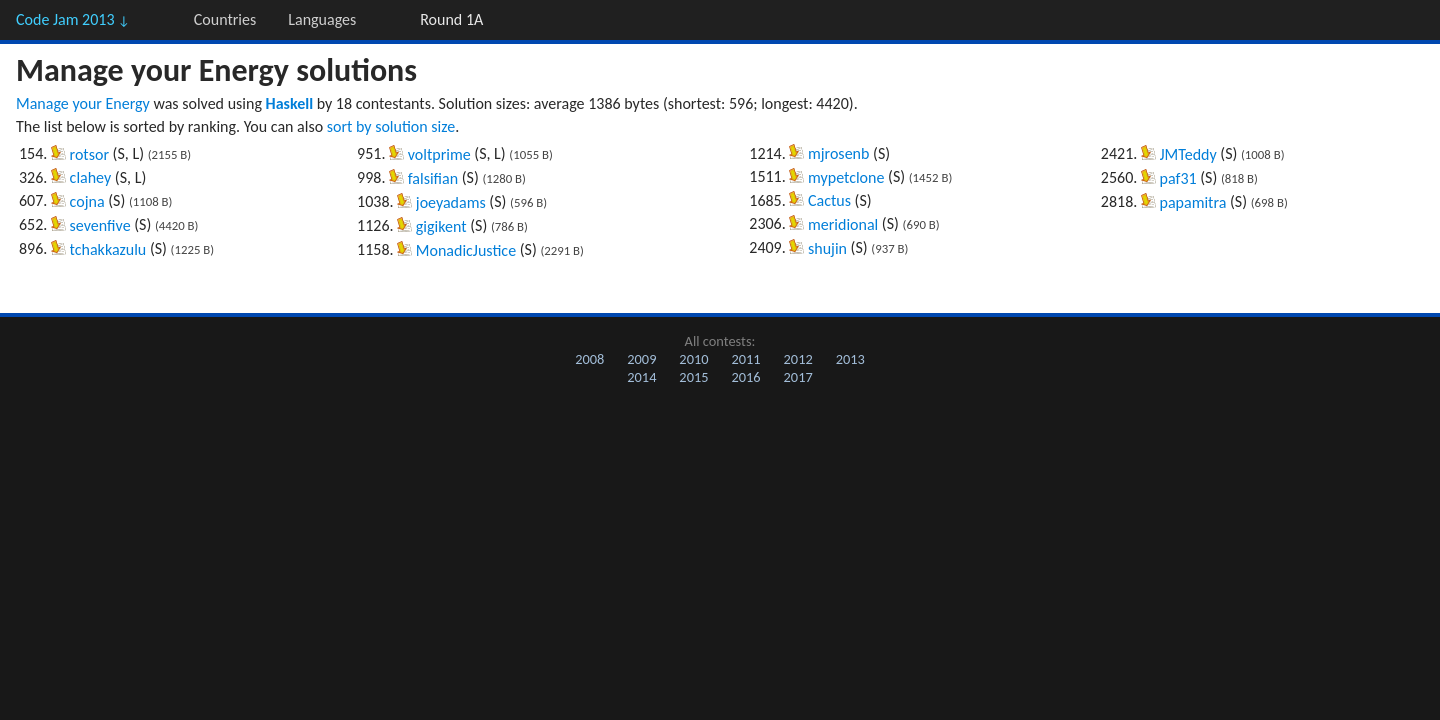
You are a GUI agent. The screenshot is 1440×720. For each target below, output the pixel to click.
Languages (322, 19)
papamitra (1193, 202)
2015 (693, 377)
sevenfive (100, 225)
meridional (843, 224)
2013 (850, 359)
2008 (589, 359)
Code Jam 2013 (73, 19)
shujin (827, 248)
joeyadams (451, 202)
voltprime (439, 154)
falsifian (433, 178)
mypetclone (846, 177)
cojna (87, 201)
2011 (745, 359)
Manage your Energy (83, 103)
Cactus (829, 200)
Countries (225, 19)
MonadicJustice (466, 250)
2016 (745, 377)
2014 (641, 377)
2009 (641, 359)
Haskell (290, 103)
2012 (798, 359)
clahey (91, 177)
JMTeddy (1188, 154)
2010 (693, 359)
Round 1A (451, 19)
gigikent (441, 226)
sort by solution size (391, 126)
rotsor (89, 154)
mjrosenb (838, 153)
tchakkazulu (108, 249)
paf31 (1178, 178)
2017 (798, 377)
